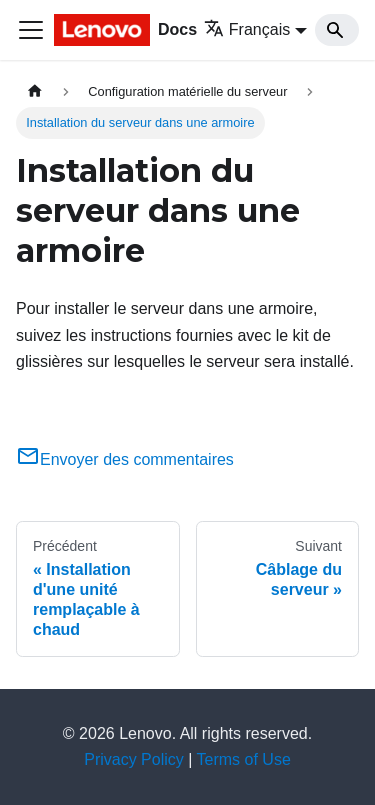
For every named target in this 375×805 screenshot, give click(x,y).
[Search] (337, 30)
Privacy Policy (134, 759)
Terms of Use (244, 759)
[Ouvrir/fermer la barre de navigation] (31, 30)
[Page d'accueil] (35, 91)
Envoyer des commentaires (125, 459)
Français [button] (247, 29)
